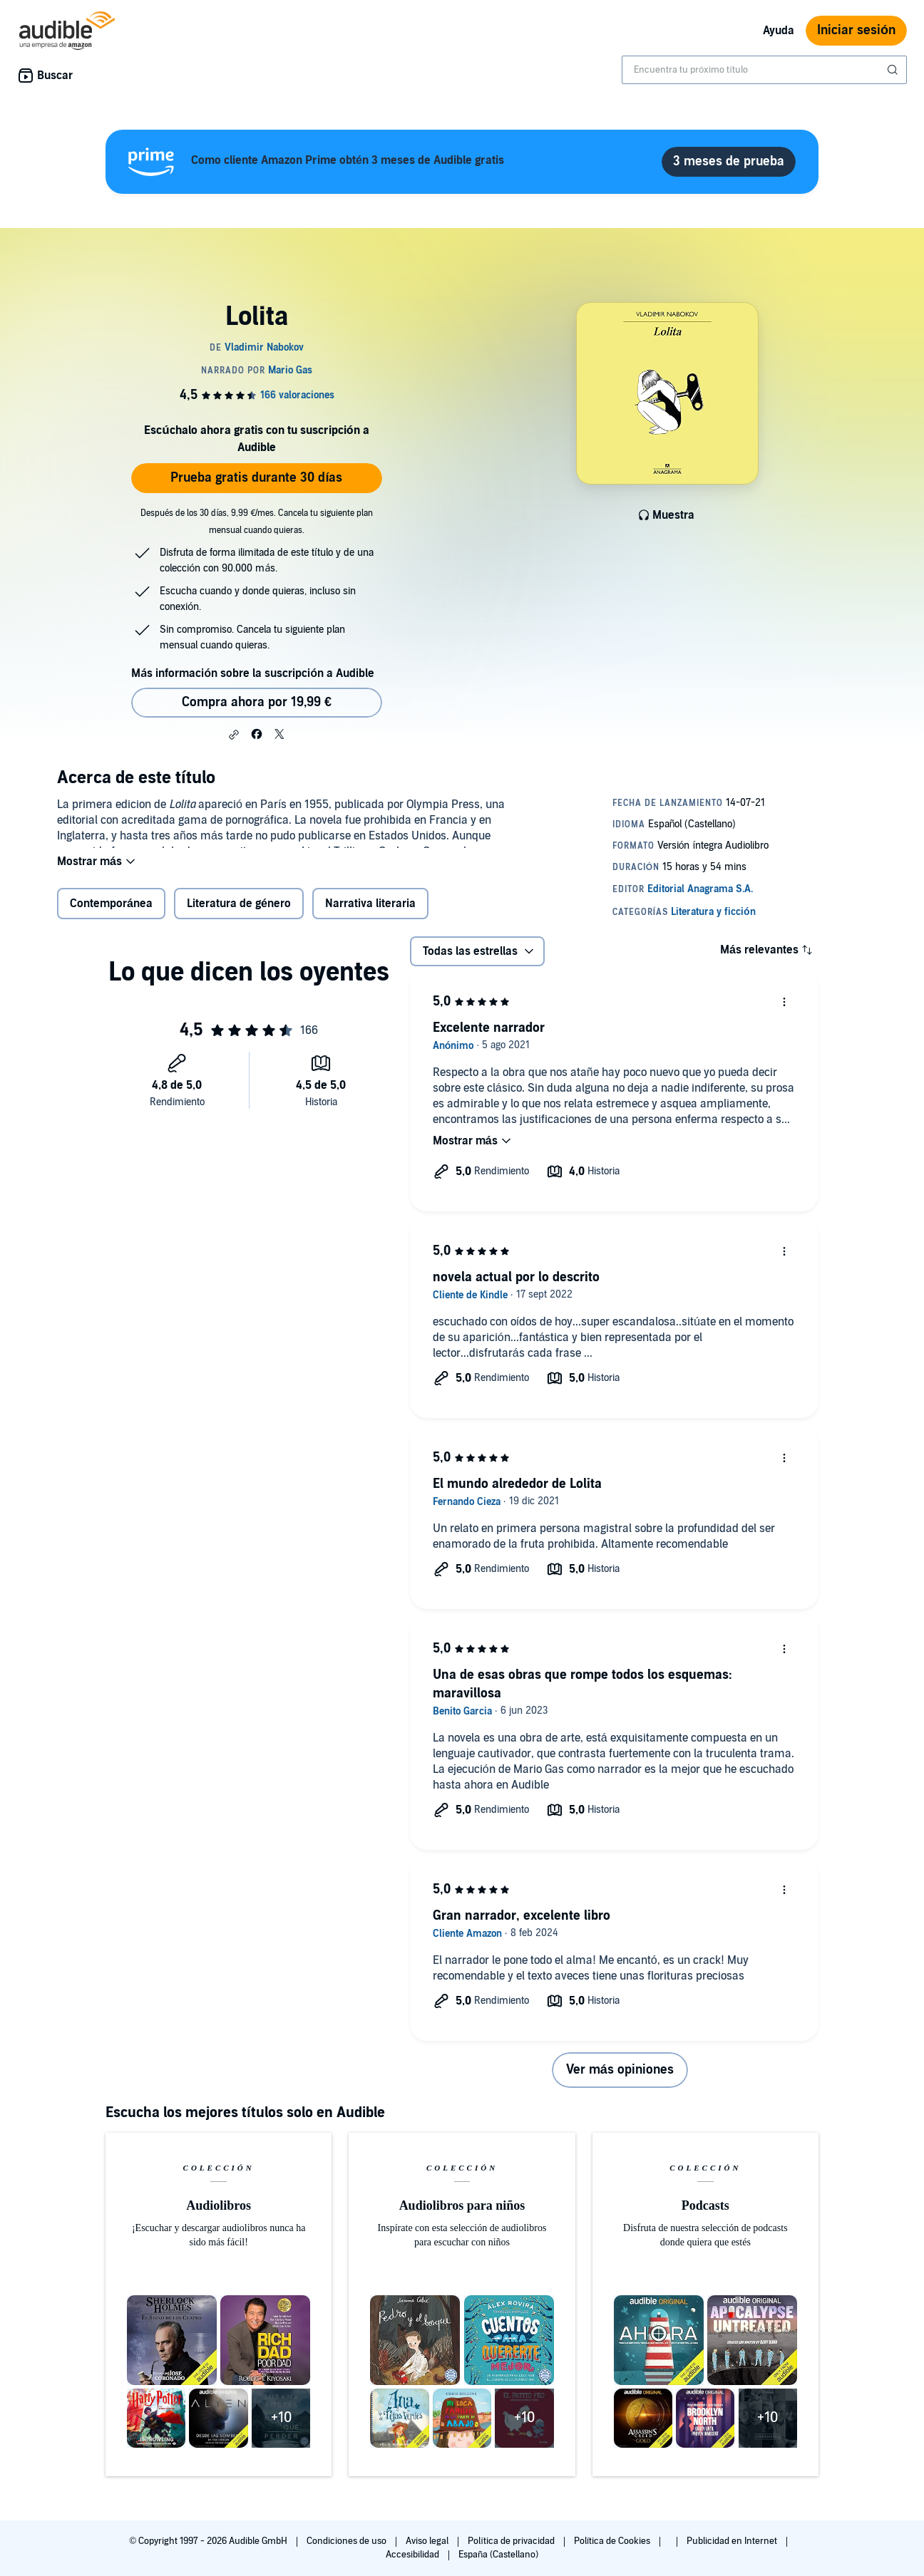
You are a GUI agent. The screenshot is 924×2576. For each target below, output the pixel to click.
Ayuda (778, 31)
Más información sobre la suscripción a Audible (252, 673)
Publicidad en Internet (733, 2541)
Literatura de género (239, 913)
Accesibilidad (413, 2554)
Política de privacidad (512, 2541)
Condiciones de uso (348, 2541)
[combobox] (764, 70)
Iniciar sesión (856, 30)
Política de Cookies (613, 2541)
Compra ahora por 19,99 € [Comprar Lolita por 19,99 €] (257, 702)
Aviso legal (428, 2541)
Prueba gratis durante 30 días (256, 477)
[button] (234, 734)
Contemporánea (111, 913)
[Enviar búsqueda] (894, 70)
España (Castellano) (498, 2554)
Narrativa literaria (370, 913)
